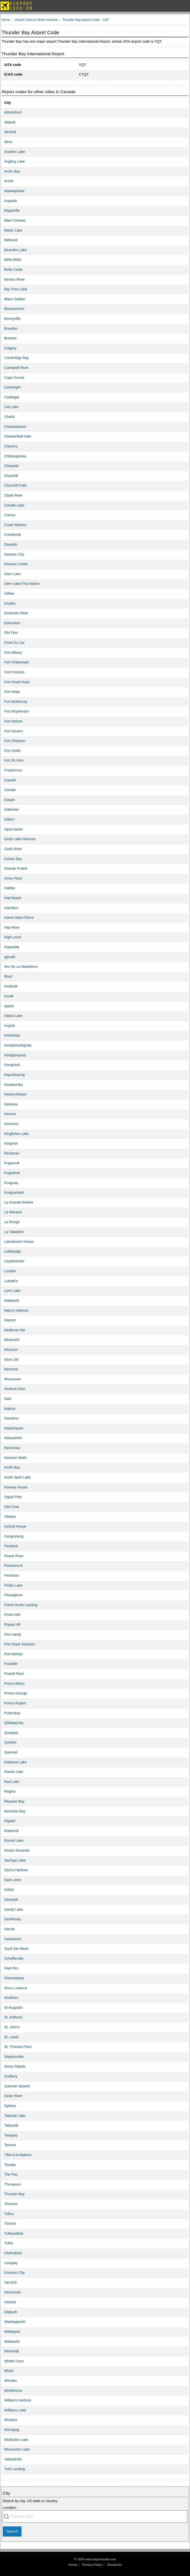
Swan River (13, 2096)
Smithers (11, 1998)
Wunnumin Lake (17, 2449)
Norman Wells (15, 1458)
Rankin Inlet (13, 1772)
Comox (10, 515)
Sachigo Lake (15, 1860)
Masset (10, 1320)
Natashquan (14, 1428)
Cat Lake (11, 407)
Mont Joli (11, 1360)
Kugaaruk (12, 1163)
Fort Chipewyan (16, 662)
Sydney (10, 2106)
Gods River (13, 849)
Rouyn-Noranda (16, 1850)
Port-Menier (13, 1654)
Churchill (11, 476)
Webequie (12, 2332)
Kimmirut (11, 1124)
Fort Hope (12, 692)
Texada (10, 2165)
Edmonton (12, 623)
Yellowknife (13, 2459)
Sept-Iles (11, 1968)
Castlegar (12, 397)
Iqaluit (9, 1006)
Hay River (12, 927)
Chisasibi (11, 466)
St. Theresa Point (18, 2047)
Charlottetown (15, 427)
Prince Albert (14, 1684)
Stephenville (14, 2057)
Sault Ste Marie (16, 1949)
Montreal (11, 1369)
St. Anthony (13, 2017)
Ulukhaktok (13, 2253)
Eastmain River (16, 613)
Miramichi (12, 1340)
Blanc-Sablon (14, 299)
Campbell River (16, 368)
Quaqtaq (11, 1733)
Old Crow (11, 1507)
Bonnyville (12, 319)
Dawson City (14, 554)
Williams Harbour (17, 2400)
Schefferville (14, 1958)
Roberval (11, 1831)
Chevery (11, 446)
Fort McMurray (15, 702)
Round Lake (14, 1840)
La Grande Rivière (18, 1202)
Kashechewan (15, 1094)
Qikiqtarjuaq (13, 1723)
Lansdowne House (19, 1242)
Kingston (11, 1143)
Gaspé (9, 800)
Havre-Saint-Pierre (19, 917)
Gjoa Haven (13, 829)
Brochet (10, 338)
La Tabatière (14, 1232)
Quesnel (11, 1752)
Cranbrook (12, 534)
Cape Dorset (14, 378)
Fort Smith (12, 751)
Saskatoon (12, 1939)
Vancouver (12, 2292)
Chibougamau (15, 456)
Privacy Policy (92, 2565)
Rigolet (9, 1821)
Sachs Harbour (16, 1870)
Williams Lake (15, 2410)
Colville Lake (14, 505)
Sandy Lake (13, 1909)
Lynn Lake (12, 1291)
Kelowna (11, 1104)
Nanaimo (11, 1418)
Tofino (9, 2214)
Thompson (12, 2184)
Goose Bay (13, 859)
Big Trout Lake (15, 289)
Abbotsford (13, 112)
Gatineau (11, 809)
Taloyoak (11, 2125)
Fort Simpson (14, 741)
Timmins (11, 2204)
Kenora (10, 1114)
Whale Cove (14, 2361)
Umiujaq (10, 2263)
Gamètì (10, 780)
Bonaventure (14, 309)
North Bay (12, 1467)
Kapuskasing (14, 1075)
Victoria (10, 2302)
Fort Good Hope (17, 682)
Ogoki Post (13, 1497)
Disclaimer (114, 2565)
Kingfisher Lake (16, 1134)
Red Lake (12, 1782)
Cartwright (12, 387)
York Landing (14, 2469)
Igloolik (9, 957)
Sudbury (11, 2076)
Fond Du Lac (14, 643)
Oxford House (15, 1526)
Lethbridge (12, 1251)
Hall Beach (13, 898)
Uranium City (14, 2273)
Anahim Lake (14, 152)
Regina (10, 1791)
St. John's (12, 2027)
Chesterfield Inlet (17, 436)
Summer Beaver (17, 2086)
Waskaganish (14, 2322)
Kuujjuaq (11, 1183)
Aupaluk (10, 201)
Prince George (15, 1693)
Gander (10, 790)
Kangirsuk (12, 1065)
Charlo (9, 417)
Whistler (10, 2381)
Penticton (11, 1575)
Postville (11, 1664)
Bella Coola (13, 269)
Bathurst (11, 240)
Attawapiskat (14, 191)
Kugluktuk (12, 1173)
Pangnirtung (14, 1536)
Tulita (8, 2243)
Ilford (8, 976)
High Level (12, 937)
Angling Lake (14, 161)
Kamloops (12, 1035)
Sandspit (11, 1899)
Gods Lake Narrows (20, 839)
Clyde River (13, 495)
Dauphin (11, 544)
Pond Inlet (12, 1615)
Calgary (10, 348)
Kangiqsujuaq (15, 1055)
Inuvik (9, 996)
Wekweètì (12, 2341)
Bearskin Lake (15, 250)
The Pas (11, 2174)
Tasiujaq (10, 2135)
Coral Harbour (15, 525)
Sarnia (9, 1929)
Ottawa (10, 1516)
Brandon (11, 328)
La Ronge (12, 1222)
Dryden (10, 603)
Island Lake (13, 1016)
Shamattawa (14, 1978)
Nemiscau (12, 1448)
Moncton (11, 1350)
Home (73, 2565)
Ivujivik (9, 1026)
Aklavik (10, 122)
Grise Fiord (13, 878)
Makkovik (11, 1301)
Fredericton (13, 770)
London (10, 1271)
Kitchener (11, 1153)
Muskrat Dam (14, 1389)
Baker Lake (13, 230)
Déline (9, 593)
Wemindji (11, 2351)
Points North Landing (20, 1605)
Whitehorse (13, 2391)
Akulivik (10, 132)
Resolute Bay (14, 1811)
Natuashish (13, 1438)
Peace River (14, 1556)
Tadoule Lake (14, 2116)
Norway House (15, 1487)
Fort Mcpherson (16, 711)
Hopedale (12, 947)
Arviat (8, 181)
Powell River (14, 1674)
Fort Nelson (13, 721)
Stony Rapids (14, 2066)
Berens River (14, 279)
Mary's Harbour (16, 1310)
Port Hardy (12, 1634)
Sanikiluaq (12, 1919)
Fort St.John (14, 760)
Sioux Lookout (15, 1988)
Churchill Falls (15, 485)
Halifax (9, 888)
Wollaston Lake (16, 2440)
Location (9, 2508)
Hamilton (11, 908)
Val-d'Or (10, 2282)
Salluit (9, 1890)
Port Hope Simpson (19, 1644)
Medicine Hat (14, 1330)
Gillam (9, 819)
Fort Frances (14, 672)
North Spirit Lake (17, 1477)
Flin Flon (11, 633)
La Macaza (13, 1212)
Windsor (10, 2420)
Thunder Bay (14, 2194)
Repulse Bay (14, 1801)
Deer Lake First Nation (22, 584)
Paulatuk (11, 1546)
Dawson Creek (15, 564)
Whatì (9, 2371)
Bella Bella (12, 260)
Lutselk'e (11, 1281)
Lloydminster (14, 1261)
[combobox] (95, 2516)
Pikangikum (13, 1595)
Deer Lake (12, 574)
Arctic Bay (12, 171)
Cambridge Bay (16, 358)
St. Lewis (11, 2037)
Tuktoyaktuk (13, 2233)
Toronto (10, 2223)
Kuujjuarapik (14, 1192)
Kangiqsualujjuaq (17, 1045)
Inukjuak (11, 986)
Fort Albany (13, 652)
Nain (8, 1399)
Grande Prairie (15, 868)
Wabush (10, 2312)
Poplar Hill (12, 1625)
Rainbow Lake (15, 1762)
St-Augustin (13, 2008)
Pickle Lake (13, 1585)
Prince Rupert (15, 1703)
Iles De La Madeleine (21, 967)
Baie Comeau (15, 220)
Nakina (9, 1409)
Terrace (10, 2145)
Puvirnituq (12, 1713)
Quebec (10, 1742)
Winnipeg (11, 2430)
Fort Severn (13, 731)
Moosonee (12, 1379)
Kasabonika (13, 1085)
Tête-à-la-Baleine (17, 2155)
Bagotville (12, 210)
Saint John (12, 1880)
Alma (8, 142)
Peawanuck (13, 1566)
